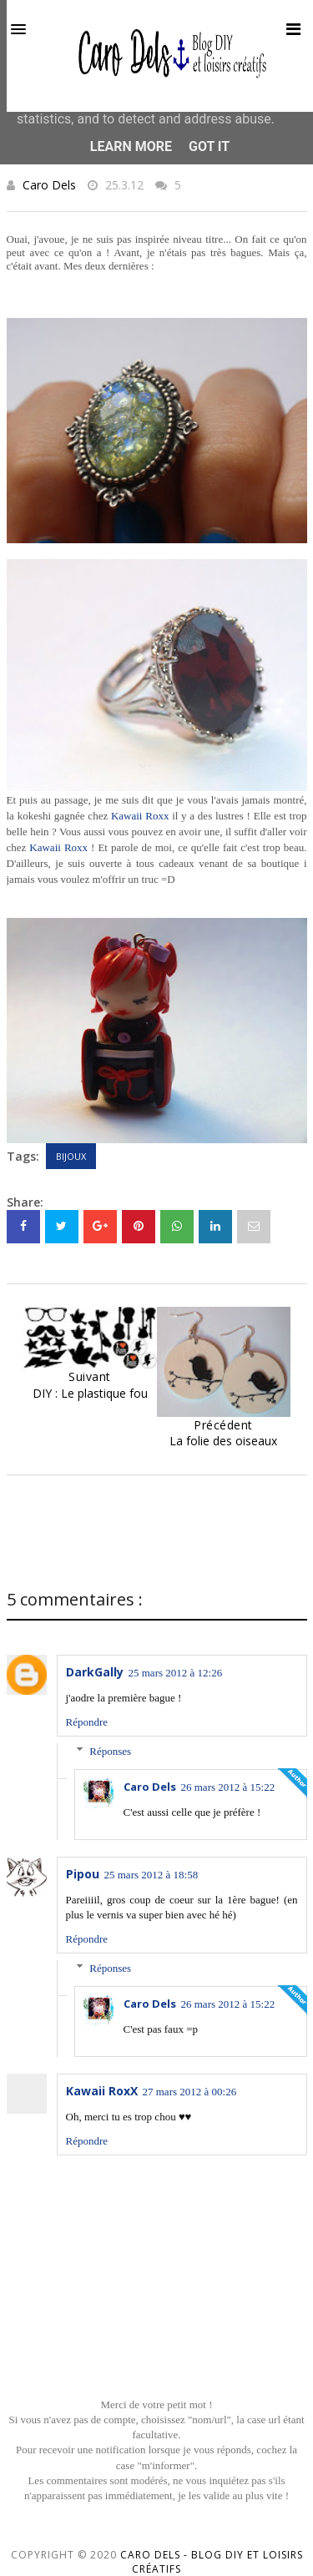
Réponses (110, 1751)
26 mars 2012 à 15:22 (228, 1787)
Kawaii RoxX (102, 2091)
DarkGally (95, 1672)
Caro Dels (49, 185)
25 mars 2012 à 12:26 (176, 1672)
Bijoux (71, 1156)
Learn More (131, 146)
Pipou (82, 1874)
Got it (209, 146)
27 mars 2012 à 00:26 (190, 2091)
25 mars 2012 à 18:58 (151, 1874)
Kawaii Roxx (140, 815)
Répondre (87, 1722)
